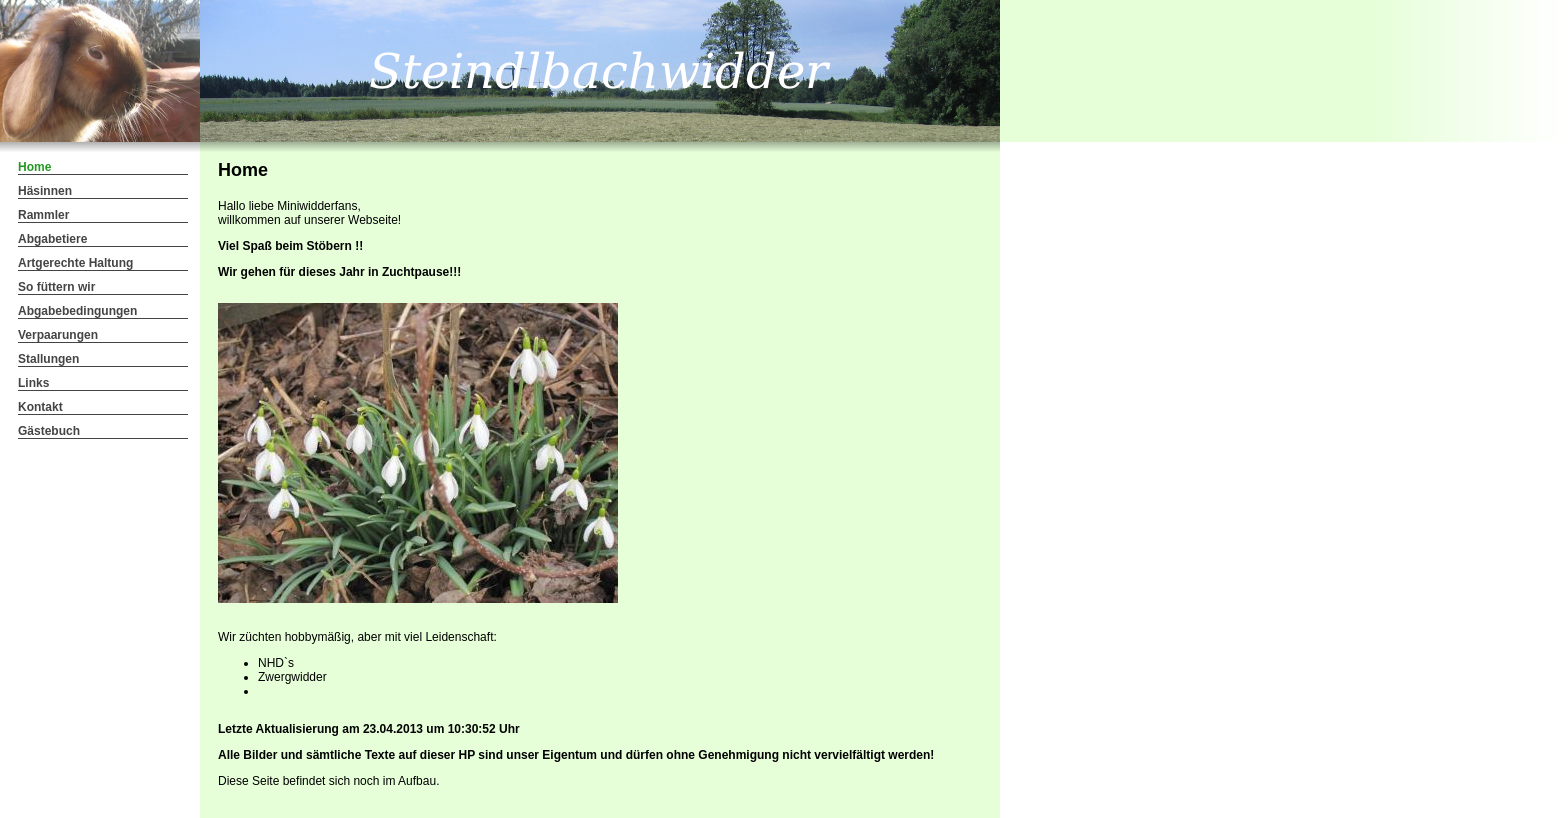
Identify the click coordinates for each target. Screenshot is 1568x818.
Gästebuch (49, 431)
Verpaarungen (58, 335)
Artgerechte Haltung (75, 263)
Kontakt (40, 407)
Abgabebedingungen (77, 311)
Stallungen (48, 359)
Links (33, 383)
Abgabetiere (52, 239)
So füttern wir (56, 287)
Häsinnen (45, 191)
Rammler (43, 215)
